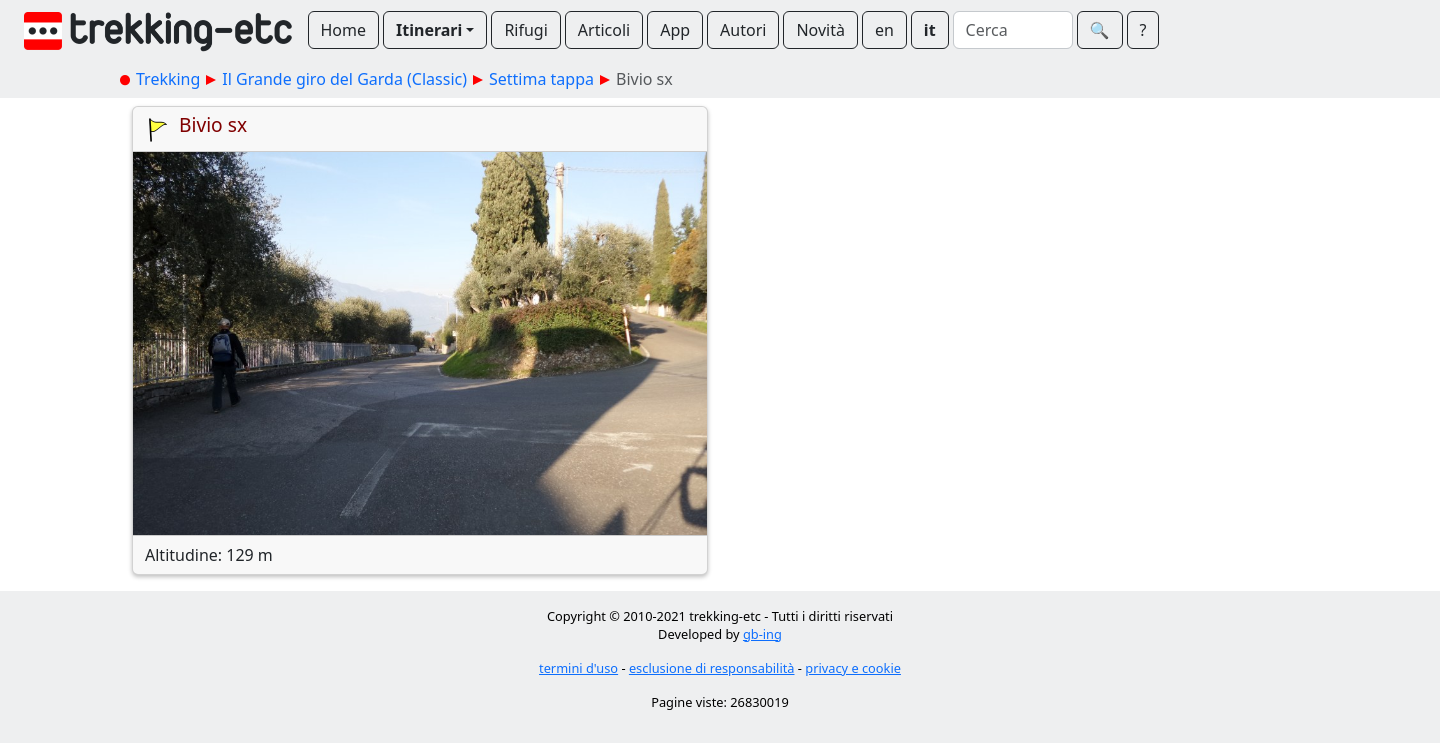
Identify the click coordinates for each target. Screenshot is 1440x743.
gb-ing (762, 634)
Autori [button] (743, 30)
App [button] (675, 30)
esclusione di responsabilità (712, 668)
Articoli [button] (604, 30)
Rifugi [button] (525, 30)
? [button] (1143, 30)
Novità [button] (820, 30)
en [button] (884, 30)
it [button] (930, 30)
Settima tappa (541, 79)
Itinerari (429, 30)
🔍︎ (1100, 30)
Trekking (168, 79)
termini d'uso (578, 668)
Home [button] (344, 30)
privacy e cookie (853, 668)
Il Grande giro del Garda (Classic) (344, 79)
